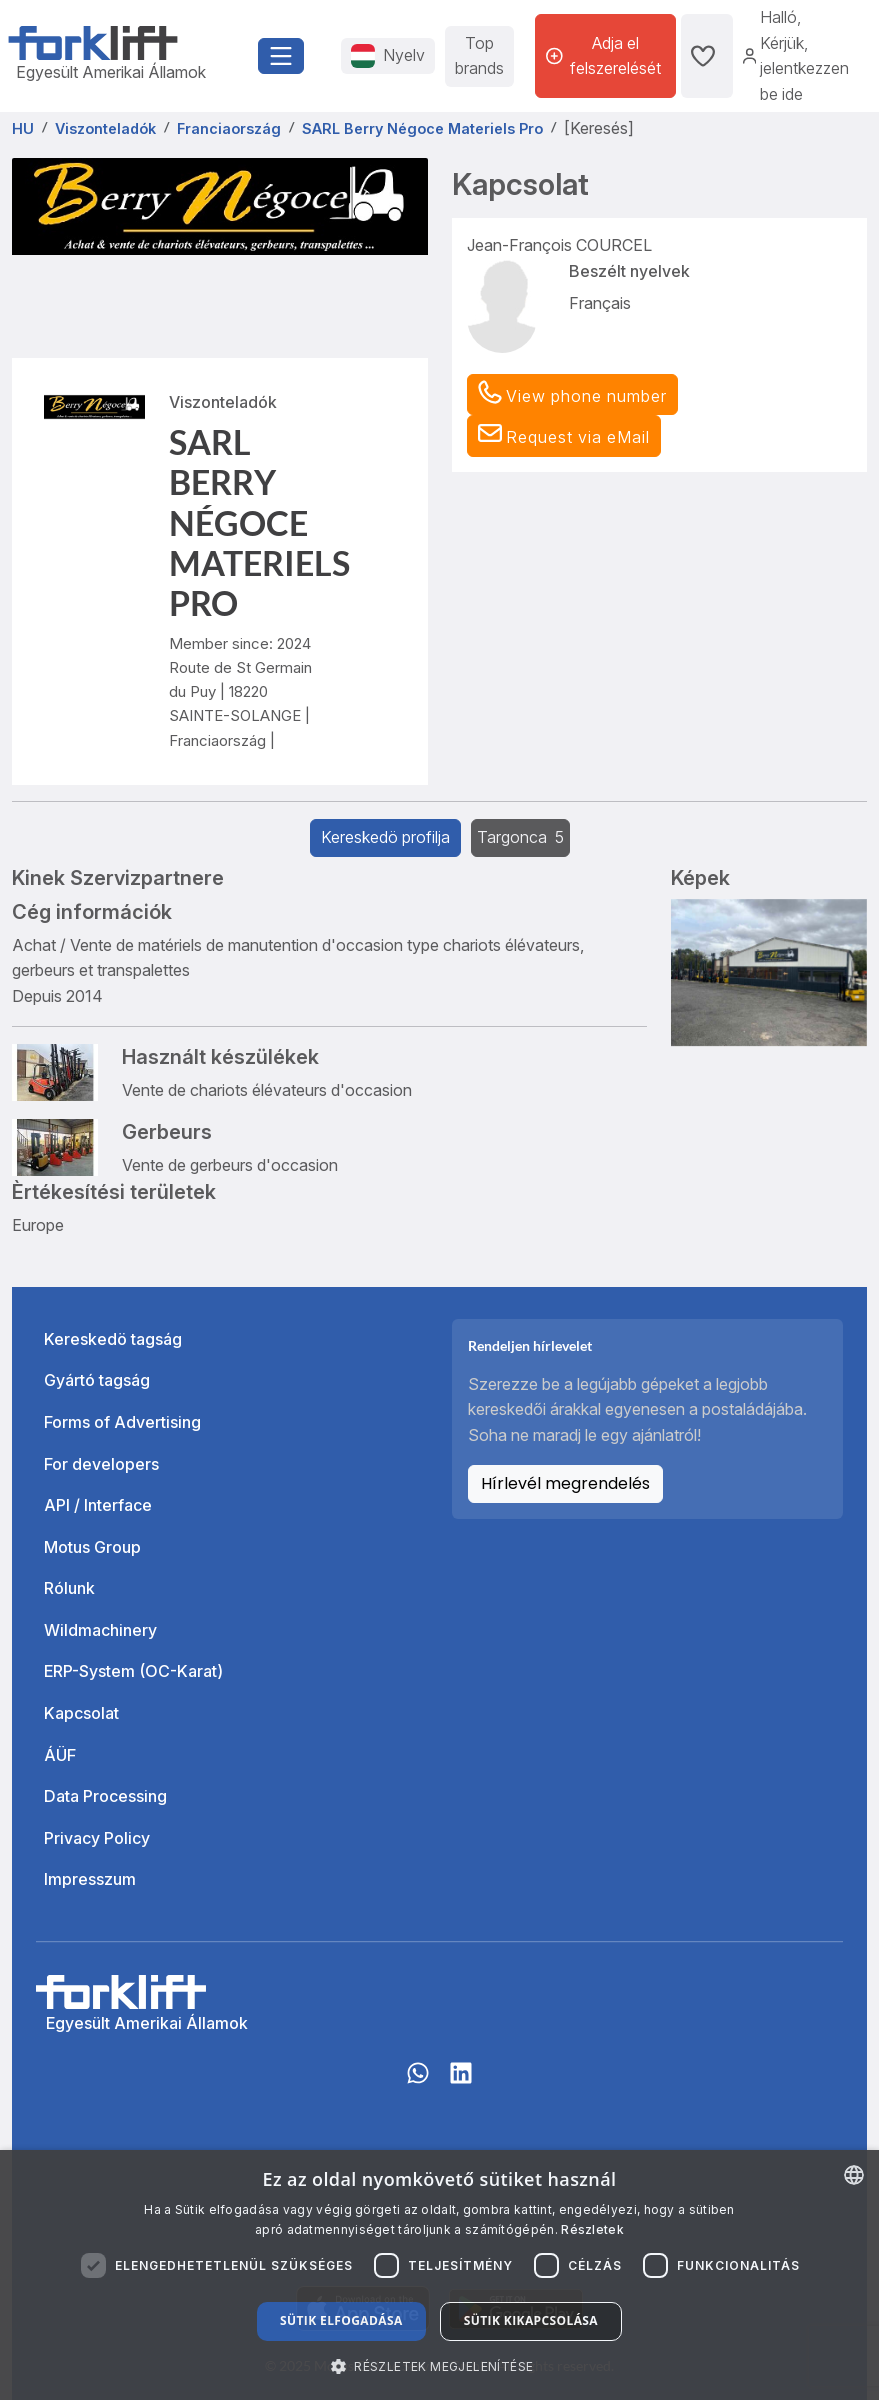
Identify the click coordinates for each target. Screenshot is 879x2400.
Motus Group (92, 1547)
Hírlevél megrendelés (565, 1483)
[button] (564, 436)
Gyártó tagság (97, 1380)
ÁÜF (60, 1755)
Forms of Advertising (122, 1422)
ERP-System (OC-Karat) (133, 1671)
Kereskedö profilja (385, 837)
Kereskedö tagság (113, 1339)
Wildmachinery (100, 1630)
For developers (101, 1464)
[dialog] (439, 2275)
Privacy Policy (97, 1838)
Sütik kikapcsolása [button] (531, 2320)
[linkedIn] (461, 2083)
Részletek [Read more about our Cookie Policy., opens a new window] (592, 2229)
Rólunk (69, 1588)
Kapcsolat (81, 1713)
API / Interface (98, 1505)
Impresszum (90, 1879)
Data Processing (105, 1796)
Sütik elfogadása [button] (341, 2320)
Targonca (520, 837)
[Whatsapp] (418, 2083)
